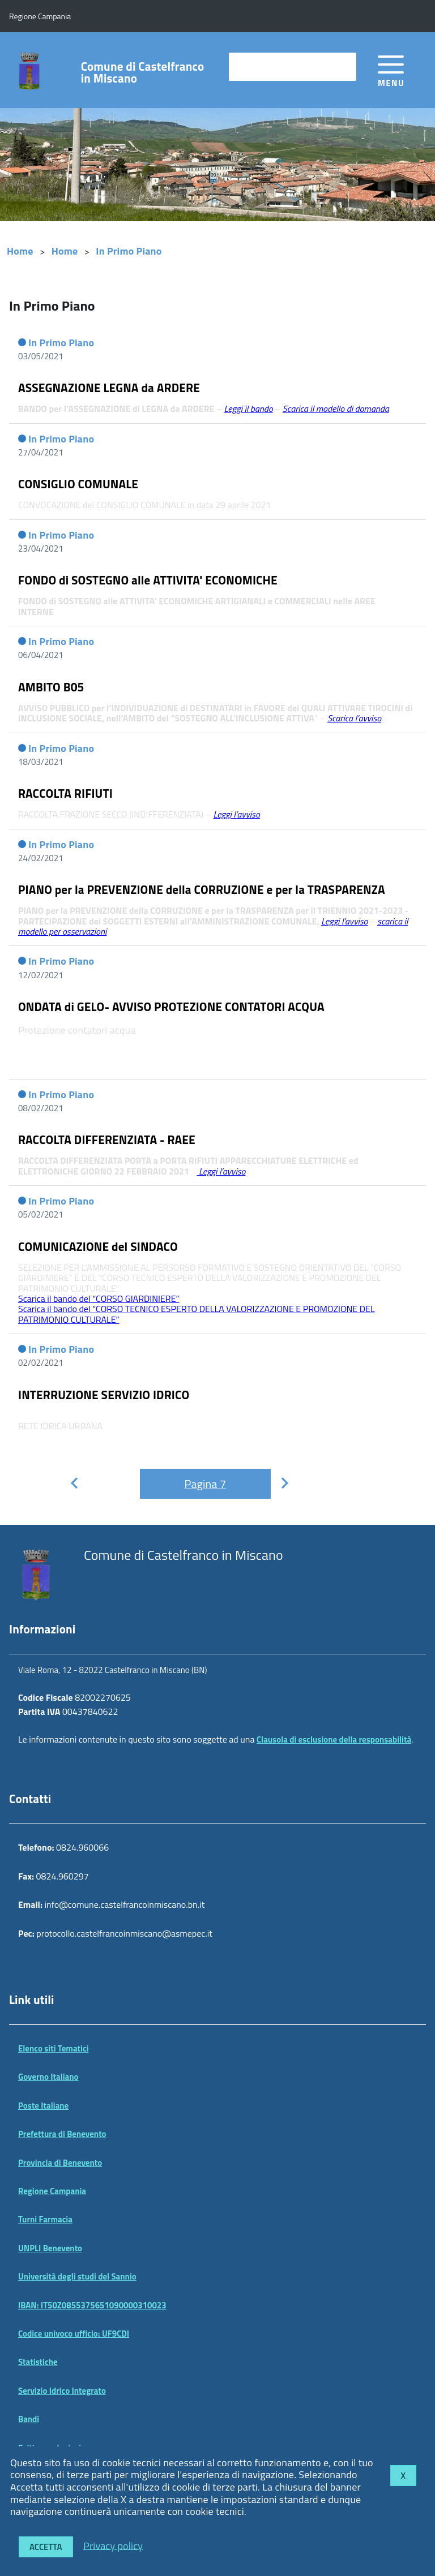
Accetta (45, 2546)
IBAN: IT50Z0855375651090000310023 (92, 2305)
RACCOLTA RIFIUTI (65, 793)
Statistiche (38, 2361)
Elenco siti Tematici (53, 2048)
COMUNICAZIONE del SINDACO (98, 1246)
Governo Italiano (48, 2076)
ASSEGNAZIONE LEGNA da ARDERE (109, 388)
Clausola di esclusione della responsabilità (334, 1739)
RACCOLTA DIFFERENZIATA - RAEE (106, 1139)
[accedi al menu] (391, 69)
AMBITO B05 (51, 687)
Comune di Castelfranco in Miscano (142, 72)
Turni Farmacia (45, 2219)
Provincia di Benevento (60, 2162)
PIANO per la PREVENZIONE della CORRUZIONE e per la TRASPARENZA (201, 889)
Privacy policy (113, 2545)
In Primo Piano (128, 251)
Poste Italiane (43, 2105)
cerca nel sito (260, 66)
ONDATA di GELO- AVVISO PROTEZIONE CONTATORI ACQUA (171, 1006)
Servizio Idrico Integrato (62, 2390)
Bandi (28, 2419)
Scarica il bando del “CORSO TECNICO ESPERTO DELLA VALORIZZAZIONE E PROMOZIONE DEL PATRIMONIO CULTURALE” (196, 1314)
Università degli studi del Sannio (77, 2276)
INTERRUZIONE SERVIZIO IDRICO (103, 1395)
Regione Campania (52, 2190)
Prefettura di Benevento (62, 2133)
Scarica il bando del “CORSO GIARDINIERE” (99, 1298)
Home (20, 251)
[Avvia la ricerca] (342, 67)
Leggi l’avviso (344, 921)
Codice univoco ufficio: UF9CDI (73, 2333)
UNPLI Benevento (50, 2248)
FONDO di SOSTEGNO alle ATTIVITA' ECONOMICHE (148, 580)
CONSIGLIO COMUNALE (78, 484)
